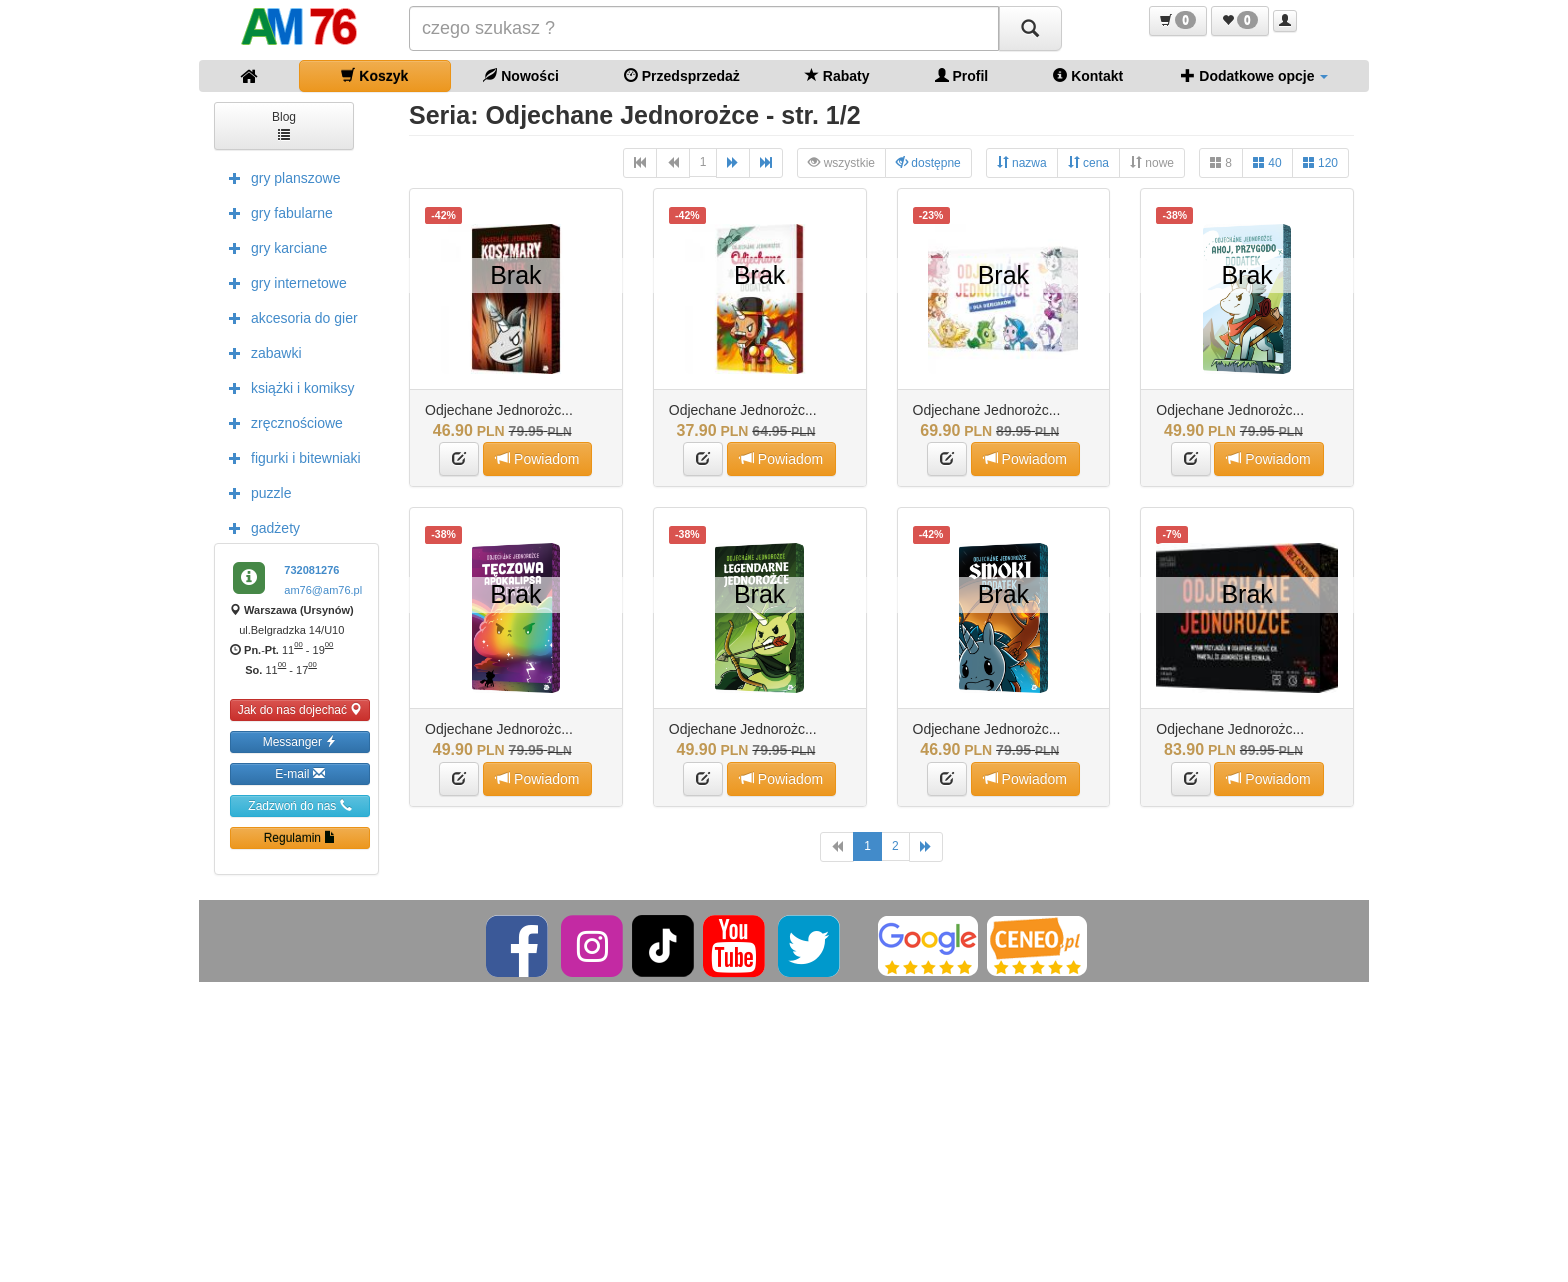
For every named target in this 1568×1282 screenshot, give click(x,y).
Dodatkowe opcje (1254, 75)
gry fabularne (276, 212)
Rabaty (837, 75)
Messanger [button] (300, 741)
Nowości (520, 75)
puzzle (255, 492)
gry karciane (273, 247)
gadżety (259, 527)
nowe (1152, 162)
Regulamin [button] (300, 837)
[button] (1178, 21)
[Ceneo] (1037, 945)
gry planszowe (280, 177)
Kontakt (1088, 75)
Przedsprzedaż (682, 75)
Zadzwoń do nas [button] (299, 805)
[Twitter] (810, 945)
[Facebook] (518, 945)
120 (1320, 162)
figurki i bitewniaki (290, 457)
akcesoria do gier (288, 317)
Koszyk (374, 75)
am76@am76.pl (323, 590)
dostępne (928, 162)
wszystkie (841, 162)
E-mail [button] (299, 773)
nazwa (1022, 162)
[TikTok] (663, 945)
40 (1267, 162)
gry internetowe (283, 282)
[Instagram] (593, 945)
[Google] (928, 945)
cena (1088, 162)
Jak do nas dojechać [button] (300, 709)
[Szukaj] (1030, 28)
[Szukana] (704, 28)
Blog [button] (284, 124)
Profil (962, 75)
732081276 (311, 570)
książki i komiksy (286, 387)
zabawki (260, 352)
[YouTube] (735, 945)
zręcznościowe (281, 422)
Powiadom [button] (537, 458)
